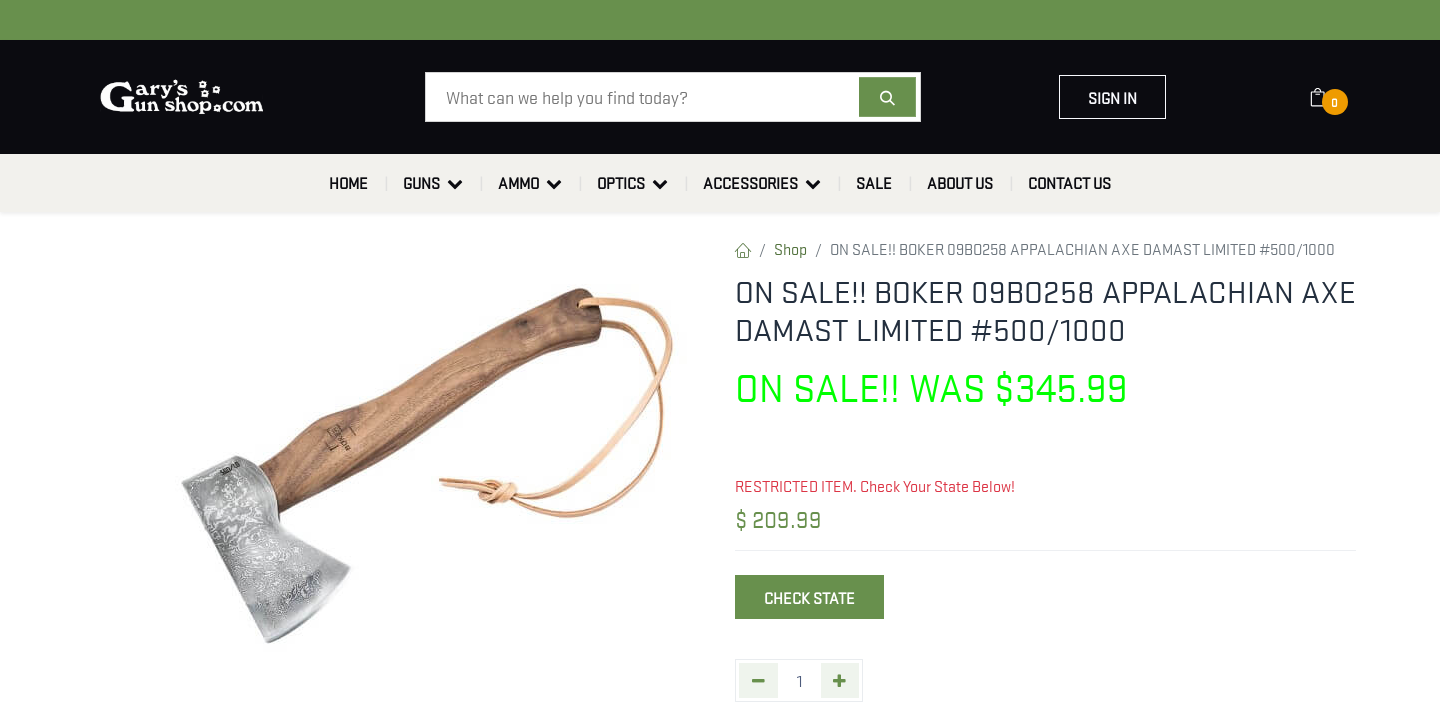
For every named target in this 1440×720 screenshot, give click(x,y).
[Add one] (840, 680)
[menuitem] (348, 183)
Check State (809, 597)
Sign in (1112, 97)
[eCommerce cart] (1330, 97)
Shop (790, 248)
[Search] (887, 97)
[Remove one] (758, 680)
